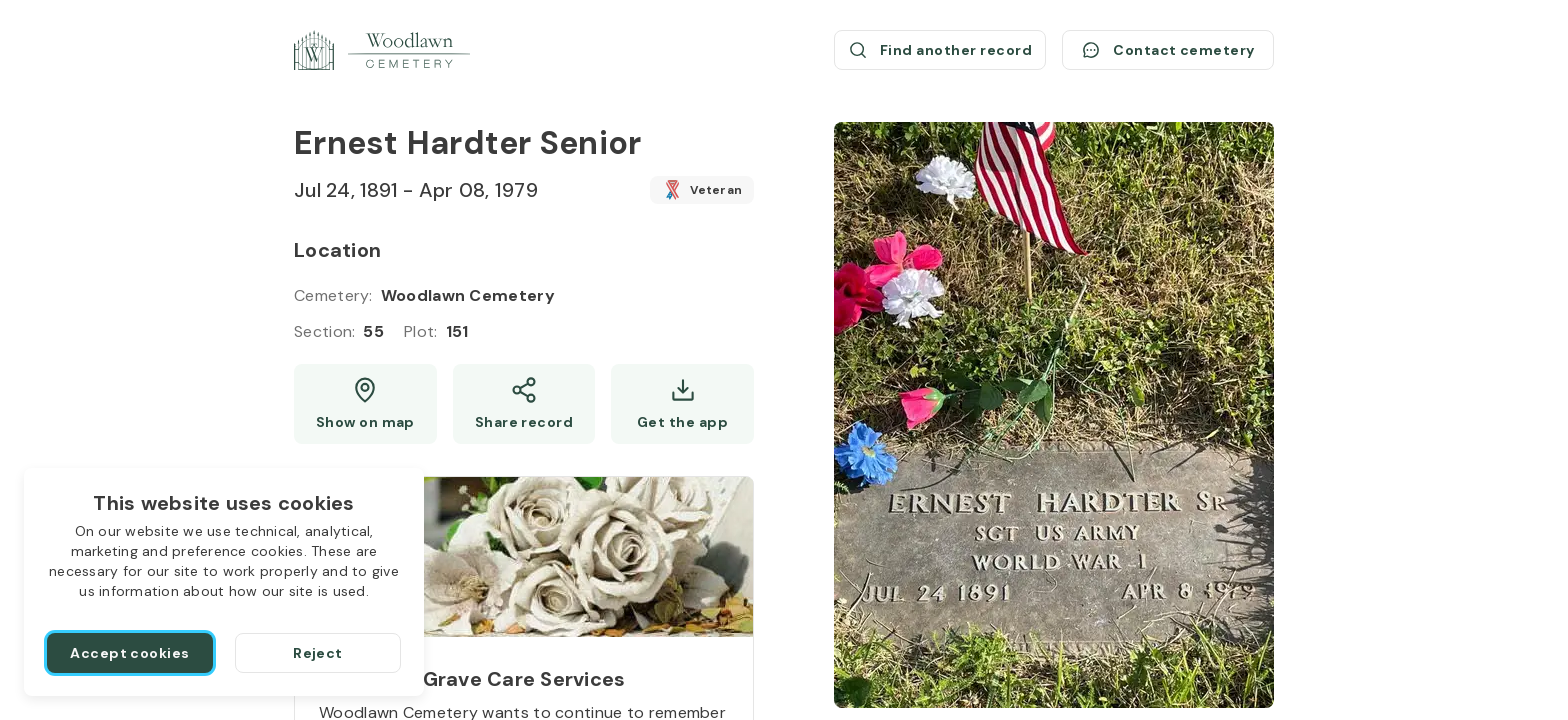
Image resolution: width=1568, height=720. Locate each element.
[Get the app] (682, 404)
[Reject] (318, 653)
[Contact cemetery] (1168, 50)
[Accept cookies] (130, 653)
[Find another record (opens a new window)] (940, 50)
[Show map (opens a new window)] (365, 404)
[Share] (524, 404)
